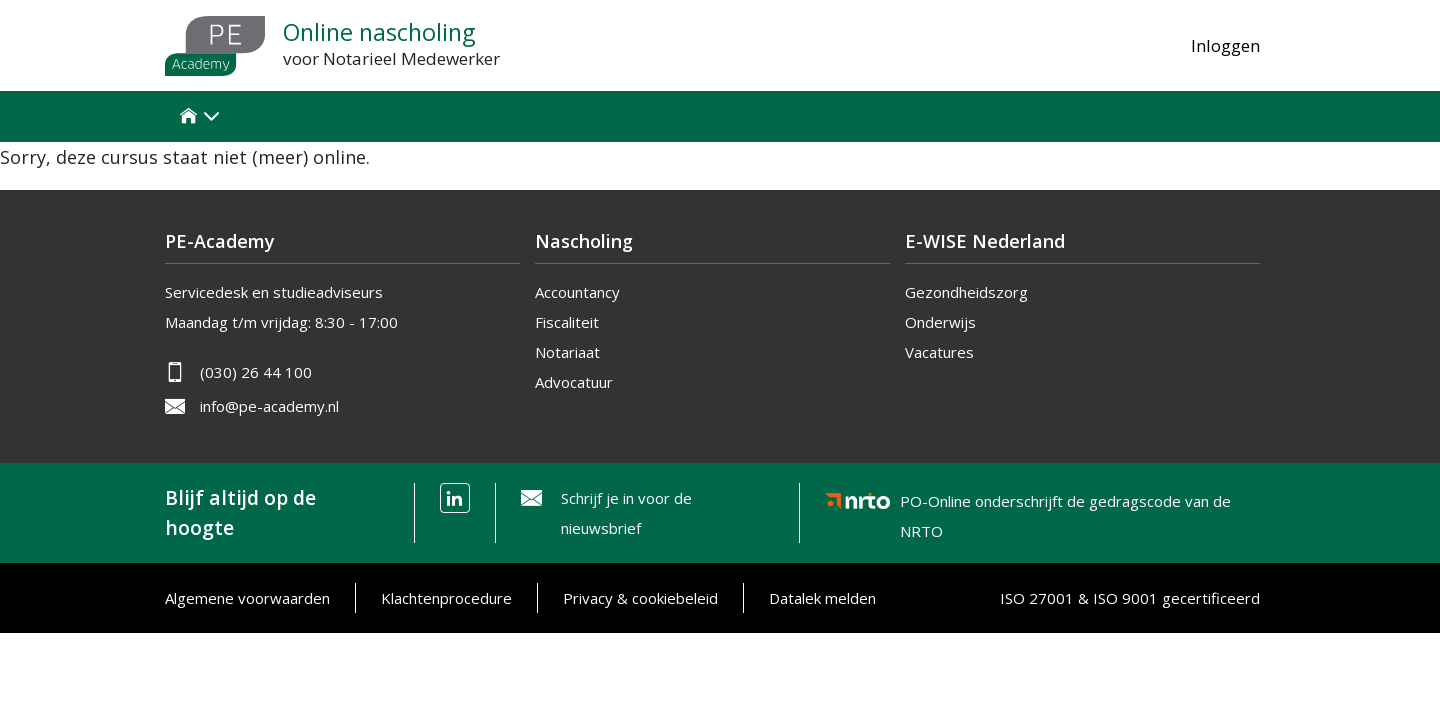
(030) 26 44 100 (256, 372)
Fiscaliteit (567, 322)
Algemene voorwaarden (247, 598)
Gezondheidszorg (966, 292)
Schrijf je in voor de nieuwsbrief (626, 513)
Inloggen (1225, 45)
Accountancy (577, 292)
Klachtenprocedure (446, 598)
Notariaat (567, 352)
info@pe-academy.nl (269, 406)
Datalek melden (822, 598)
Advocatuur (574, 382)
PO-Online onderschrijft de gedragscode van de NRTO (1065, 504)
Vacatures (939, 352)
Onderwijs (940, 322)
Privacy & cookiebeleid (640, 598)
